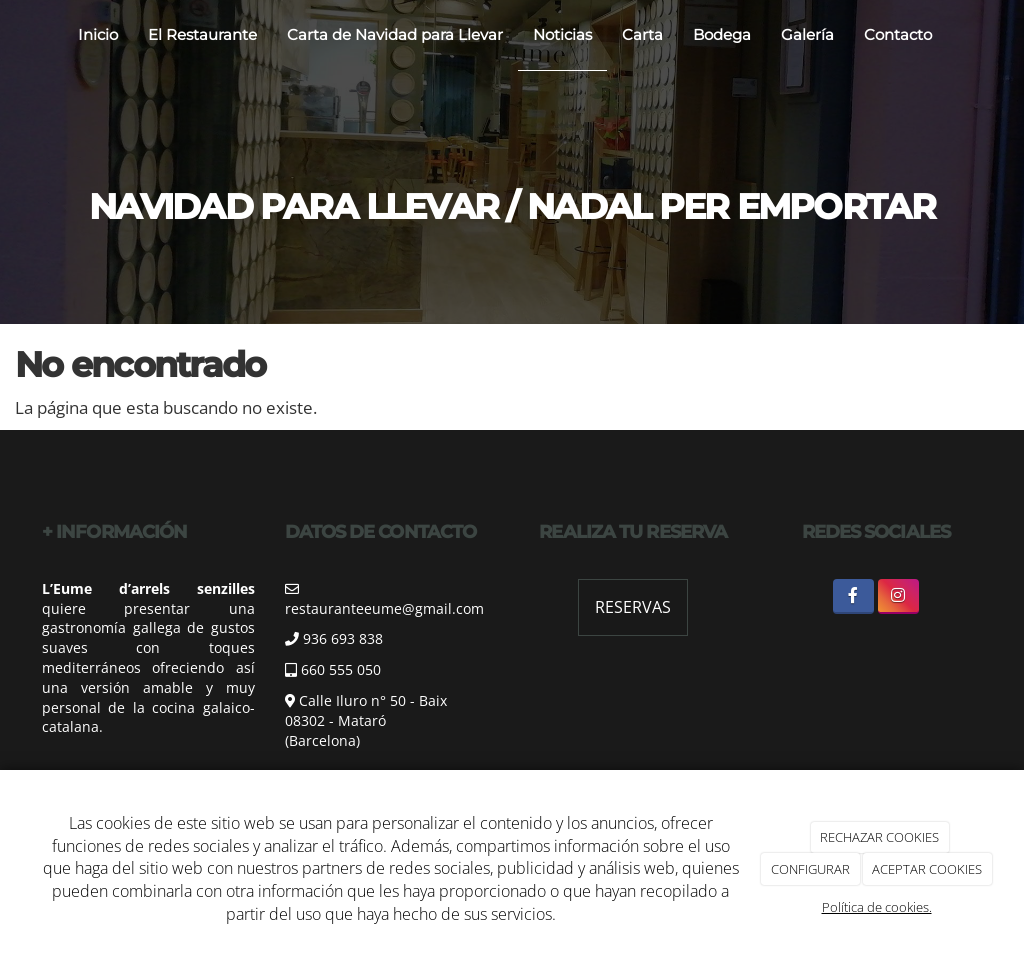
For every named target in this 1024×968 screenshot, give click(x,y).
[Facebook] (853, 596)
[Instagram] (898, 596)
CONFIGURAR (810, 869)
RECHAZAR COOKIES (879, 837)
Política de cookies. (877, 907)
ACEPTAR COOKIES (927, 869)
